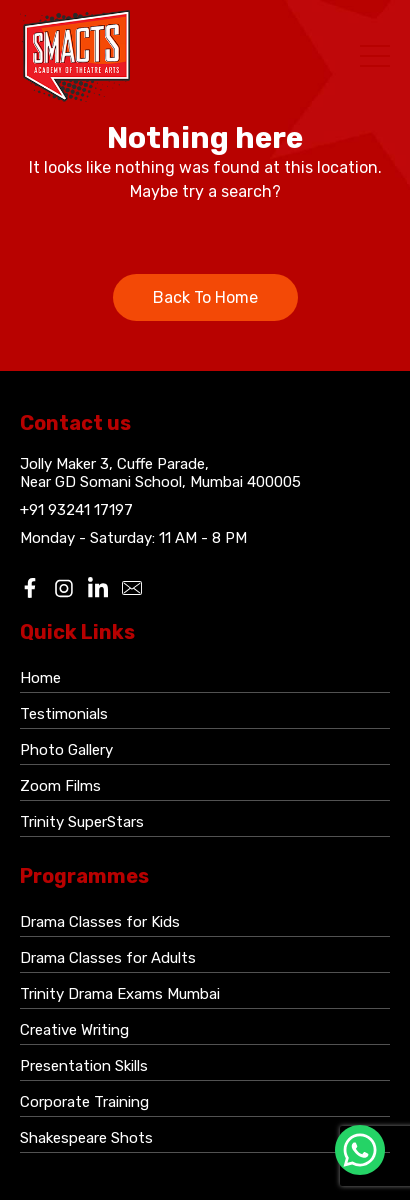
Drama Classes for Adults (108, 958)
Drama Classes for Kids (100, 922)
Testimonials (64, 714)
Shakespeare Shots (86, 1138)
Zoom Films (60, 786)
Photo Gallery (66, 750)
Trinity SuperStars (82, 822)
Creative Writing (74, 1030)
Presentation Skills (84, 1066)
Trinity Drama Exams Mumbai (120, 994)
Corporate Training (84, 1102)
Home (40, 678)
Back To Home (205, 297)
